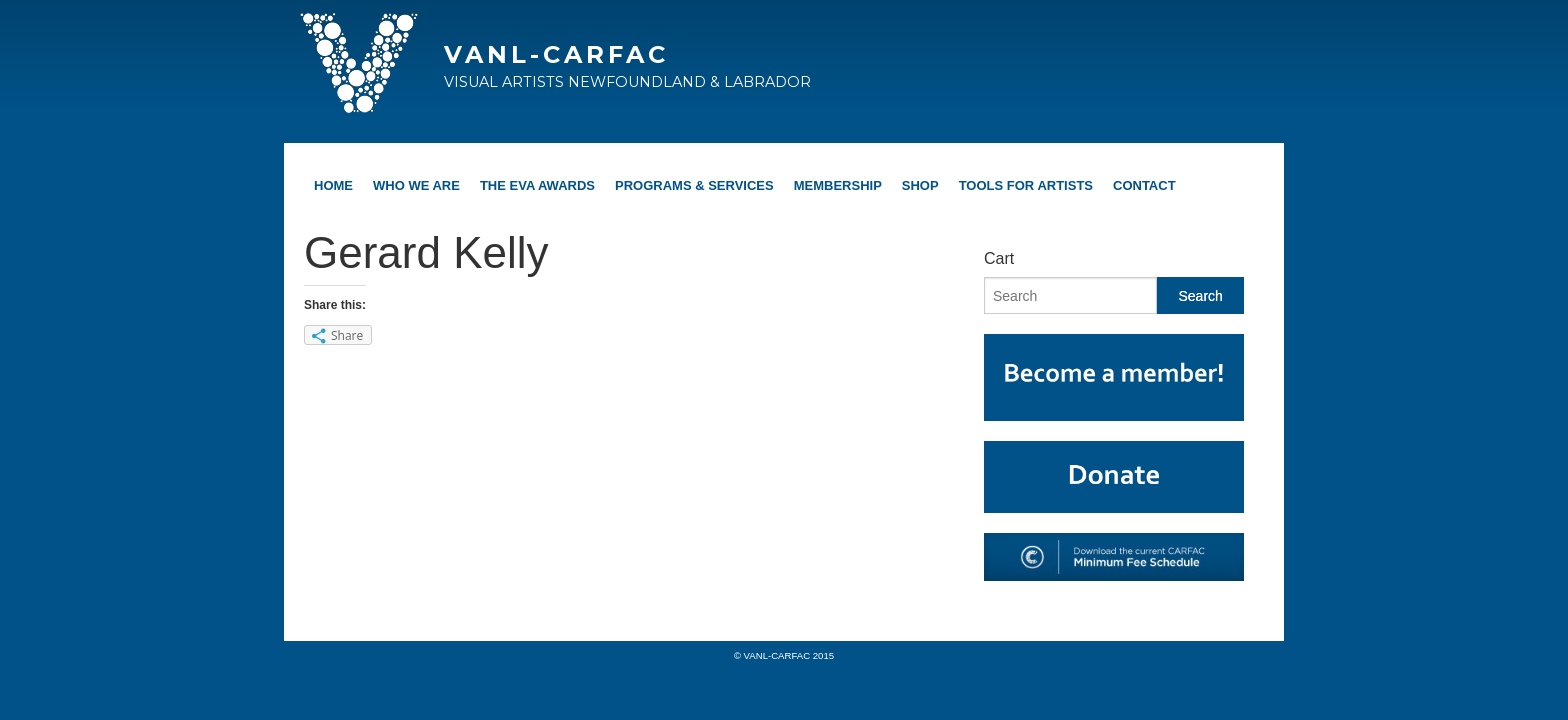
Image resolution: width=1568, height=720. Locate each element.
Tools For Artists (1026, 185)
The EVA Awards (537, 185)
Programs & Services (694, 185)
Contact (1144, 185)
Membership (838, 185)
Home (333, 185)
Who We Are (416, 185)
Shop (920, 185)
